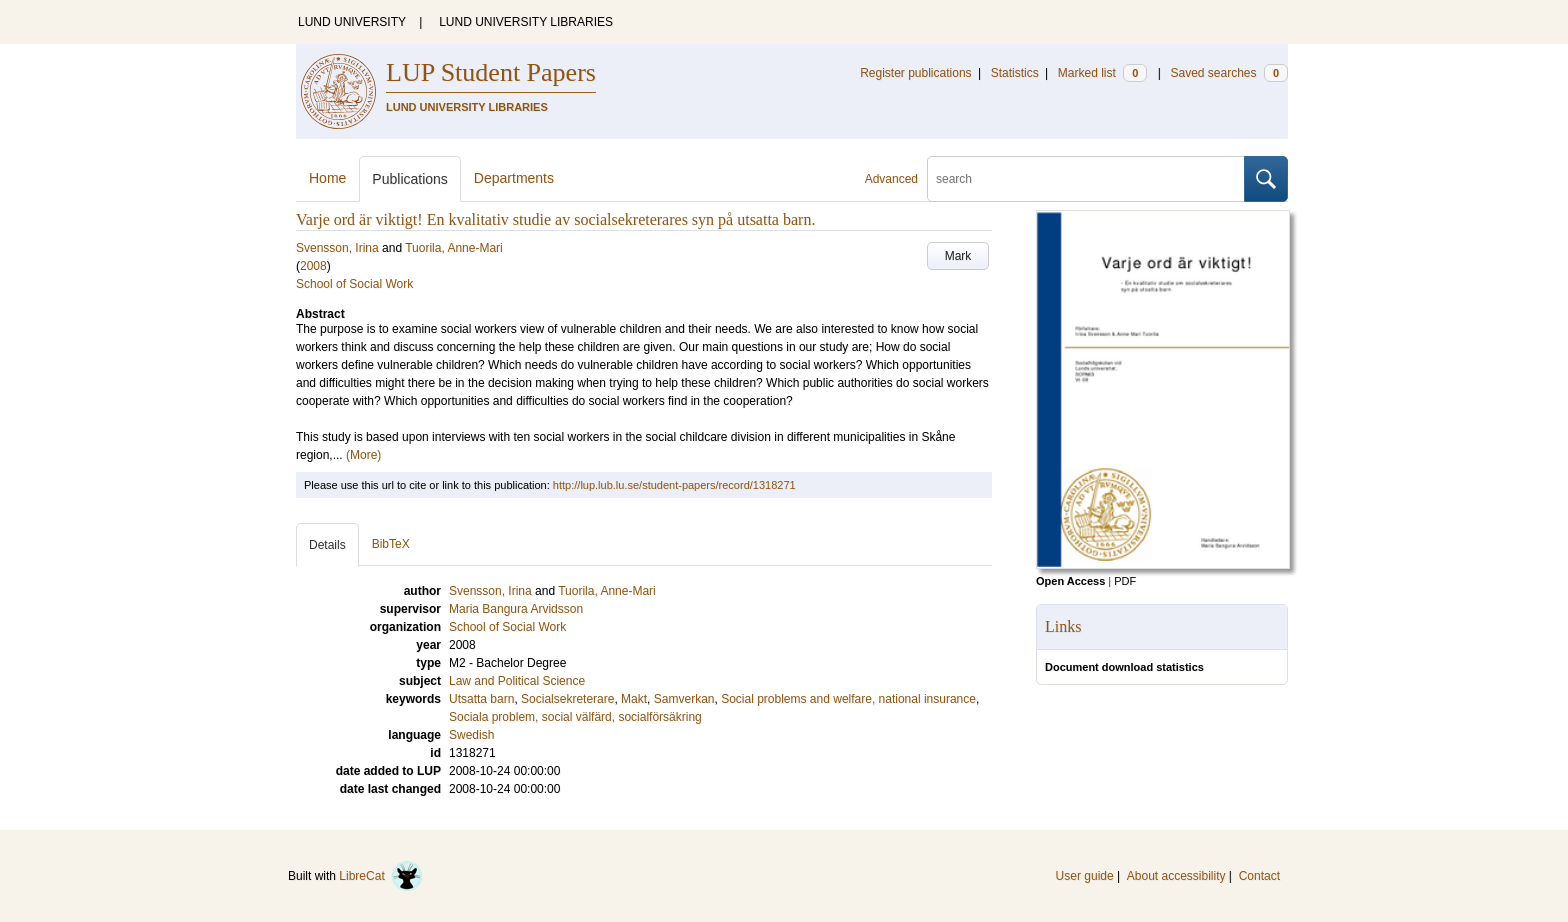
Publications (410, 179)
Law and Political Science (517, 681)
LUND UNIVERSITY (352, 22)
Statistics (1015, 73)
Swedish (471, 735)
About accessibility (1176, 876)
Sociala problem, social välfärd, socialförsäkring (575, 717)
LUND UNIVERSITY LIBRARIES (526, 22)
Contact (1259, 876)
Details (327, 545)
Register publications (915, 73)
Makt (634, 699)
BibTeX (391, 544)
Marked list (1102, 73)
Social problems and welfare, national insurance (848, 699)
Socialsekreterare (567, 699)
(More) (363, 455)
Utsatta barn (481, 699)
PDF (1125, 581)
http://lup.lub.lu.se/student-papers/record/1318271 (674, 485)
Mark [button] (958, 256)
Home (327, 178)
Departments (514, 178)
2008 (313, 266)
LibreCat (381, 876)
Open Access (1070, 581)
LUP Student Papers (491, 72)
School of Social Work (354, 284)
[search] (1086, 179)
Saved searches (1229, 73)
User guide (1085, 876)
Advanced (891, 179)
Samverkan (684, 699)
